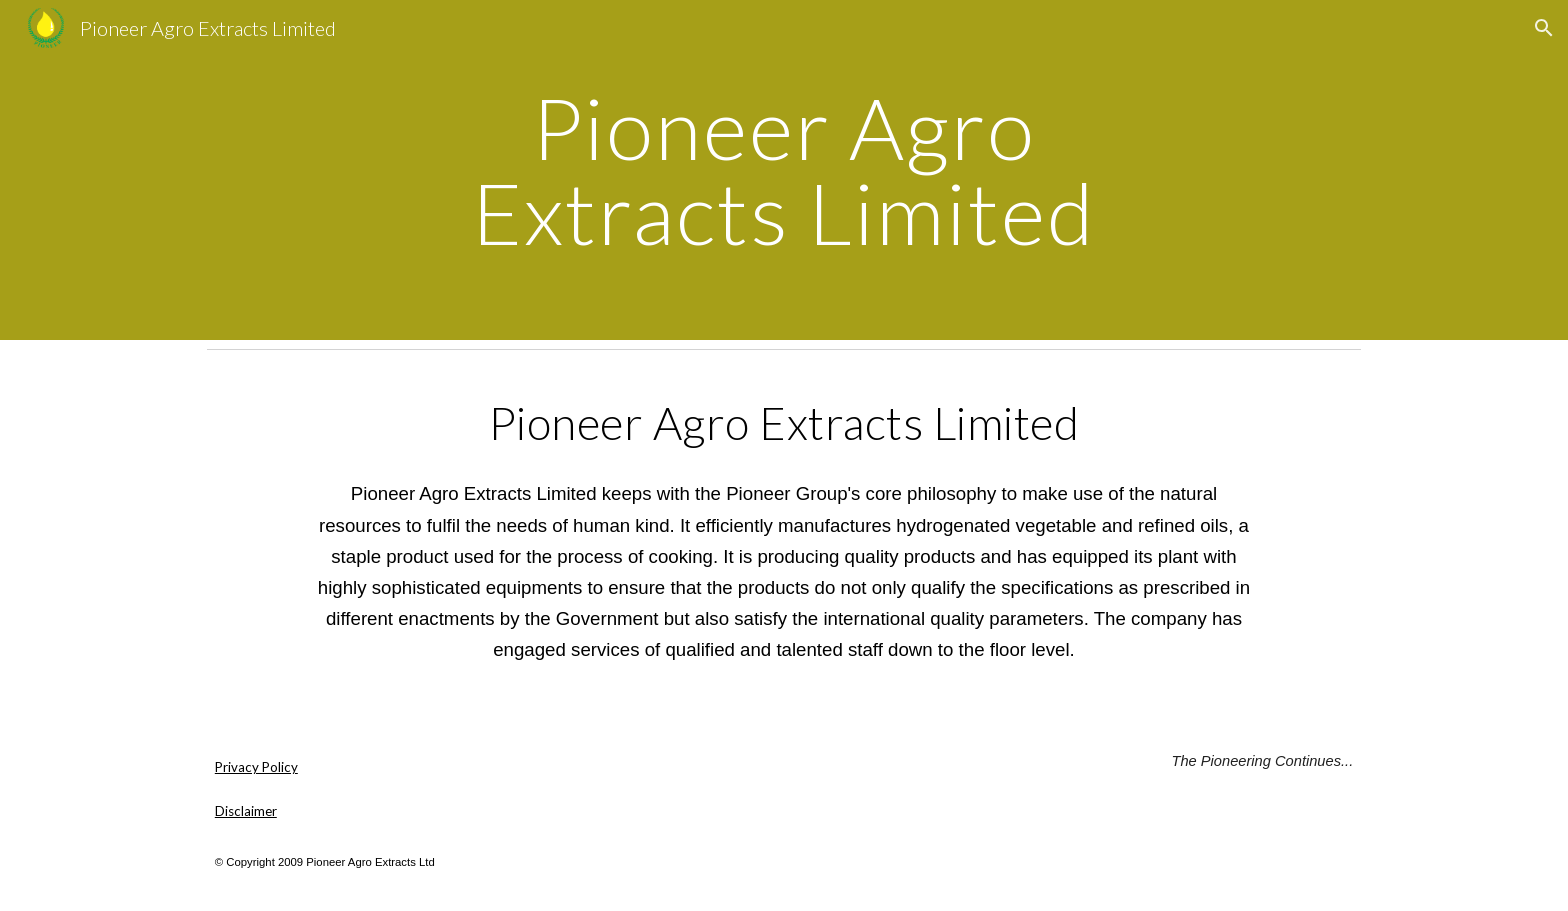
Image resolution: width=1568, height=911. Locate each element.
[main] (784, 170)
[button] (1544, 28)
